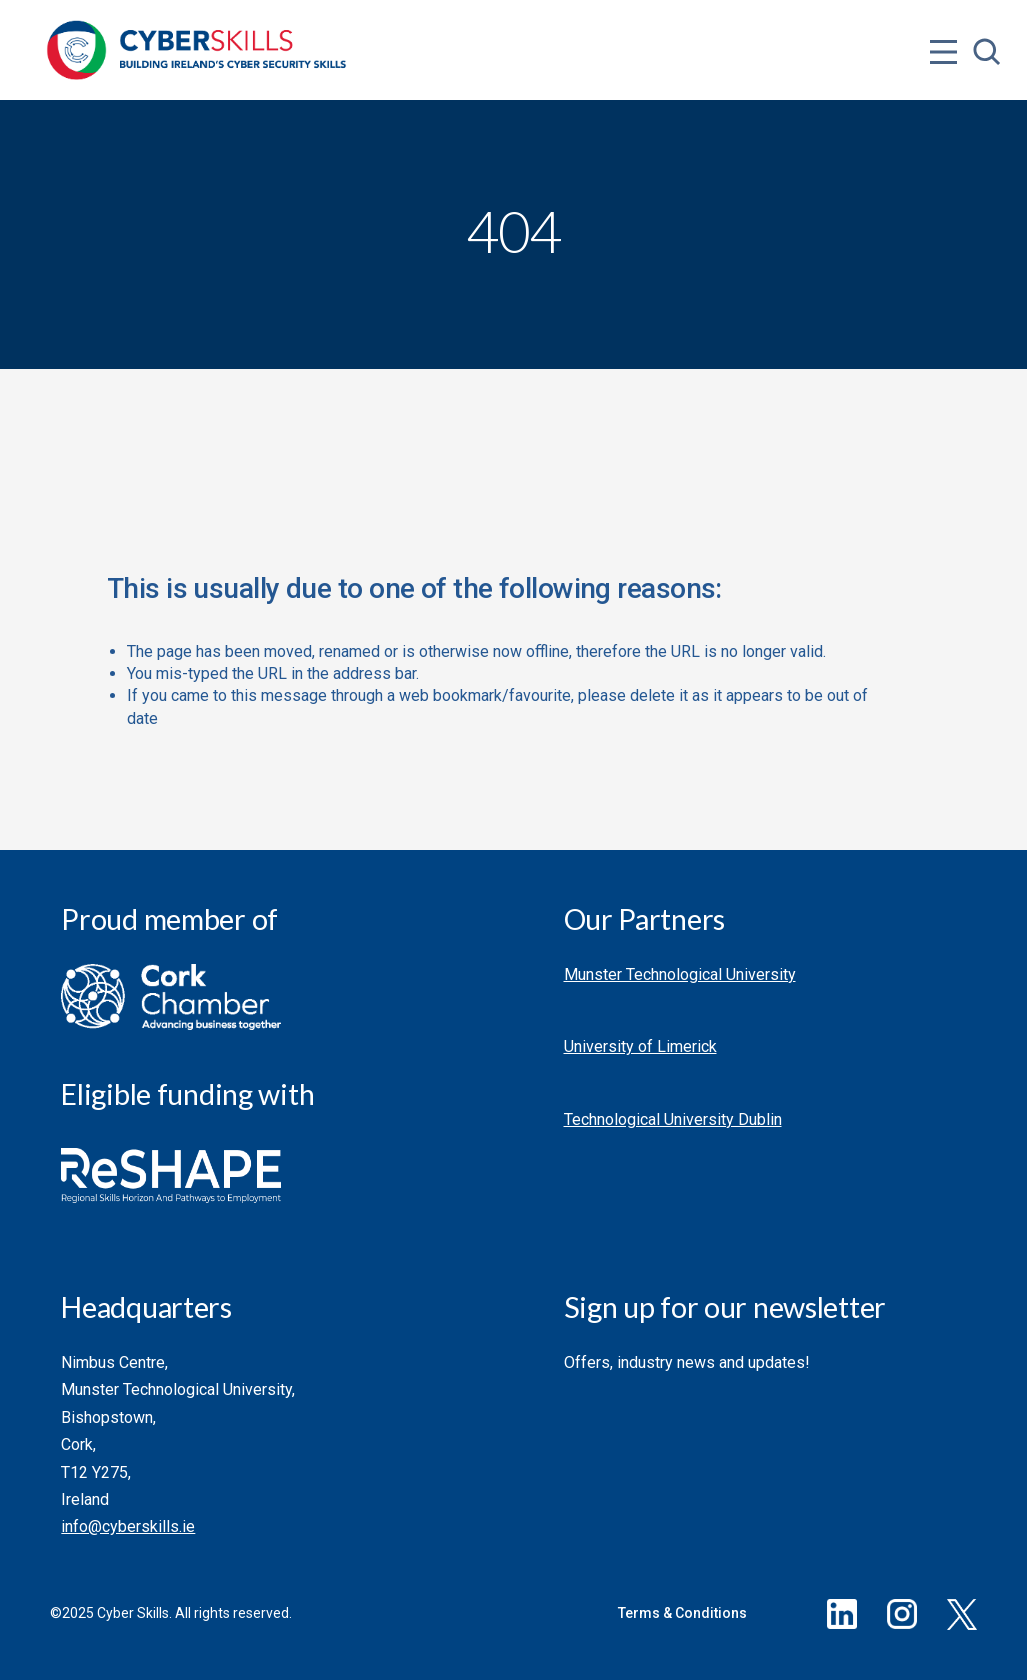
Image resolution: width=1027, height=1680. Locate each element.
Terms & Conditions (682, 1613)
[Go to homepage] (197, 50)
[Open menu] (943, 12)
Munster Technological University (680, 974)
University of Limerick (640, 1046)
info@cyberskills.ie (128, 1526)
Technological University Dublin (673, 1119)
